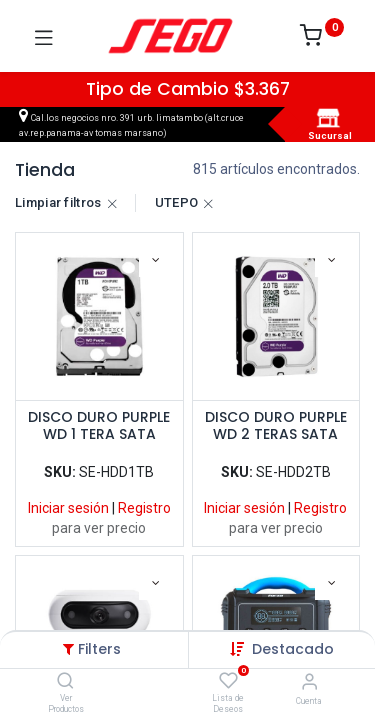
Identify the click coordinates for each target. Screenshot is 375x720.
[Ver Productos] (65, 682)
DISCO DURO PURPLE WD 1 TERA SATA (99, 426)
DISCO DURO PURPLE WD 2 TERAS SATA (276, 426)
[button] (293, 649)
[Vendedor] (309, 681)
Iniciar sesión (68, 508)
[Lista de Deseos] (228, 681)
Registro (144, 508)
